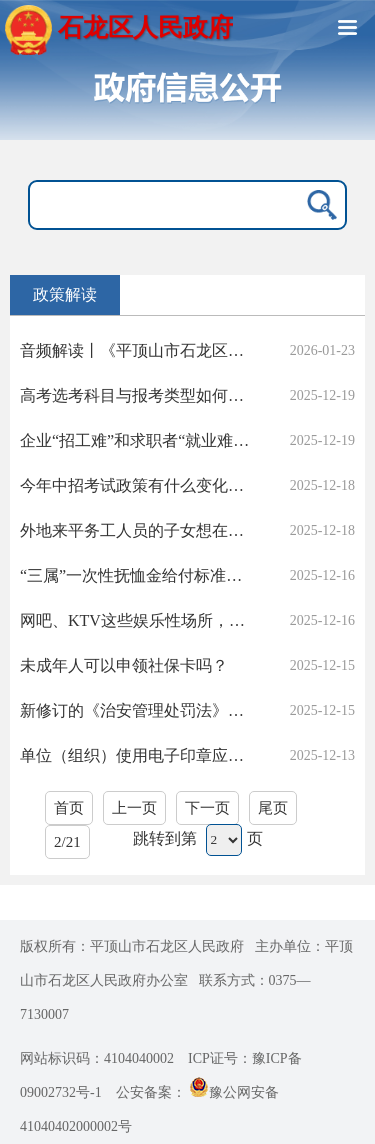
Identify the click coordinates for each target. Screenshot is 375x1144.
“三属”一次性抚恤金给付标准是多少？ (137, 575)
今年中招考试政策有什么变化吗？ (137, 485)
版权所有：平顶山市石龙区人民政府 (132, 946)
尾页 (273, 808)
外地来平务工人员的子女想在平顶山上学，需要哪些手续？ (137, 530)
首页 (69, 808)
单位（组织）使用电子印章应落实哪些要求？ (137, 755)
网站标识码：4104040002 (97, 1058)
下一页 (207, 808)
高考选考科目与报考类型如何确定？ (137, 395)
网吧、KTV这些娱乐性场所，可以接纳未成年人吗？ (137, 620)
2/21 (67, 842)
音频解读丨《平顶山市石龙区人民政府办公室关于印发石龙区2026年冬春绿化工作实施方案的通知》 (137, 350)
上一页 (134, 808)
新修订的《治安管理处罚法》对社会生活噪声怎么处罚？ (137, 710)
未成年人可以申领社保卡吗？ (124, 665)
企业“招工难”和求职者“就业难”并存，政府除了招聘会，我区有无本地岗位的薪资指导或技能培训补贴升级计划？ (137, 440)
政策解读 (65, 294)
